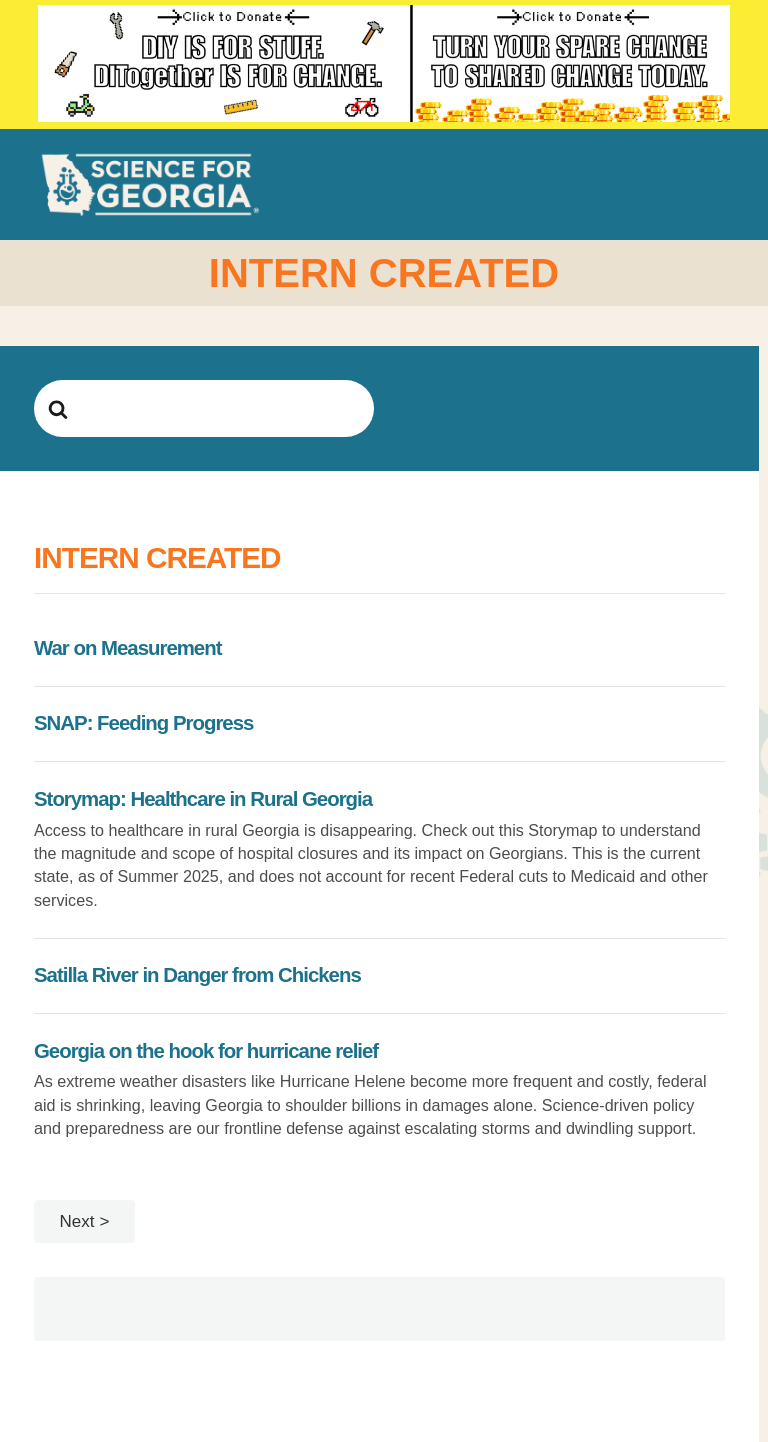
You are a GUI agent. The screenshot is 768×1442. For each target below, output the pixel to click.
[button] (719, 184)
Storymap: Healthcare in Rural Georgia (203, 799)
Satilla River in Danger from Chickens (197, 975)
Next (77, 1221)
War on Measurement (127, 648)
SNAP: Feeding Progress (143, 723)
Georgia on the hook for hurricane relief (206, 1051)
